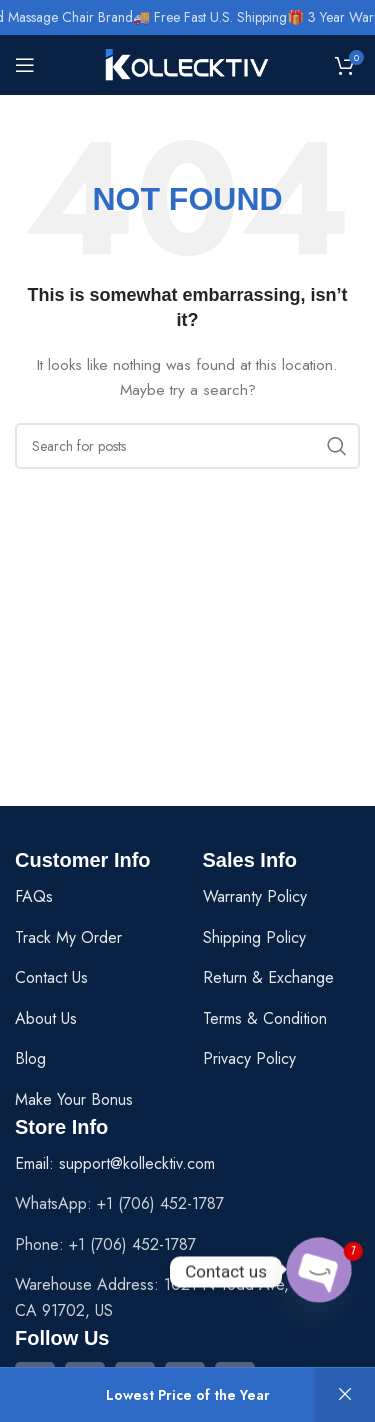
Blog (30, 1058)
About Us (46, 1018)
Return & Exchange (268, 977)
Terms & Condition (265, 1018)
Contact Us (51, 977)
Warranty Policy (255, 896)
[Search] (187, 446)
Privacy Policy (249, 1058)
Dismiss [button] (345, 1395)
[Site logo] (187, 63)
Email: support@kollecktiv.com (115, 1163)
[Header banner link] (187, 17)
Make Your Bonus (74, 1099)
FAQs (34, 896)
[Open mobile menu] (25, 65)
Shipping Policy (254, 937)
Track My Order (68, 937)
